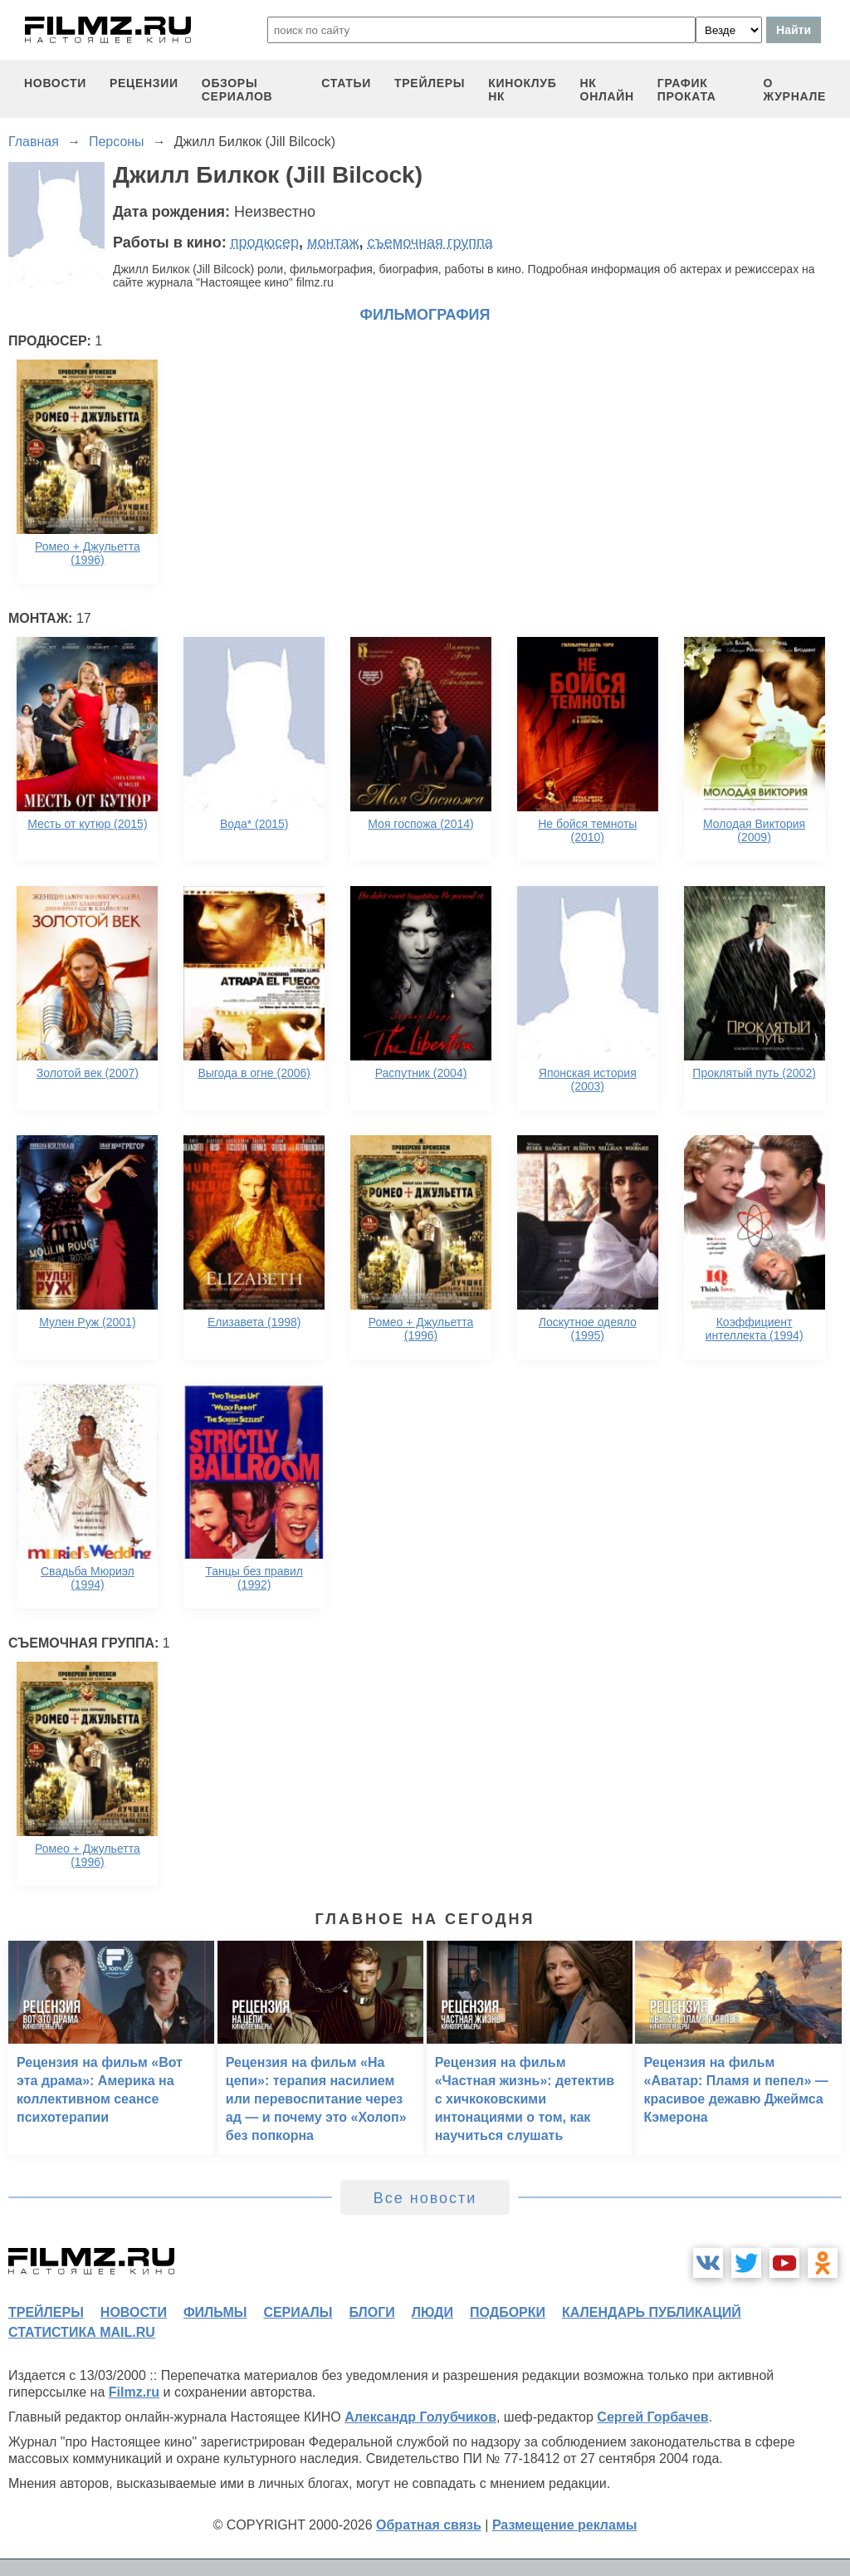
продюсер (265, 242)
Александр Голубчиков (420, 2417)
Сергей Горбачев (652, 2417)
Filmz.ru (134, 2392)
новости (55, 83)
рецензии (144, 83)
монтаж (333, 242)
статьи (346, 83)
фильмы (215, 2312)
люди (432, 2312)
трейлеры (429, 83)
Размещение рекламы (565, 2525)
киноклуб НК (522, 89)
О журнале (794, 89)
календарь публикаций (651, 2312)
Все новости (425, 2198)
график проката (686, 89)
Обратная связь (428, 2525)
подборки (507, 2312)
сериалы (297, 2312)
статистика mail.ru (81, 2332)
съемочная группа (430, 242)
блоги (371, 2312)
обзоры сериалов (237, 89)
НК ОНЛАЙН (607, 89)
